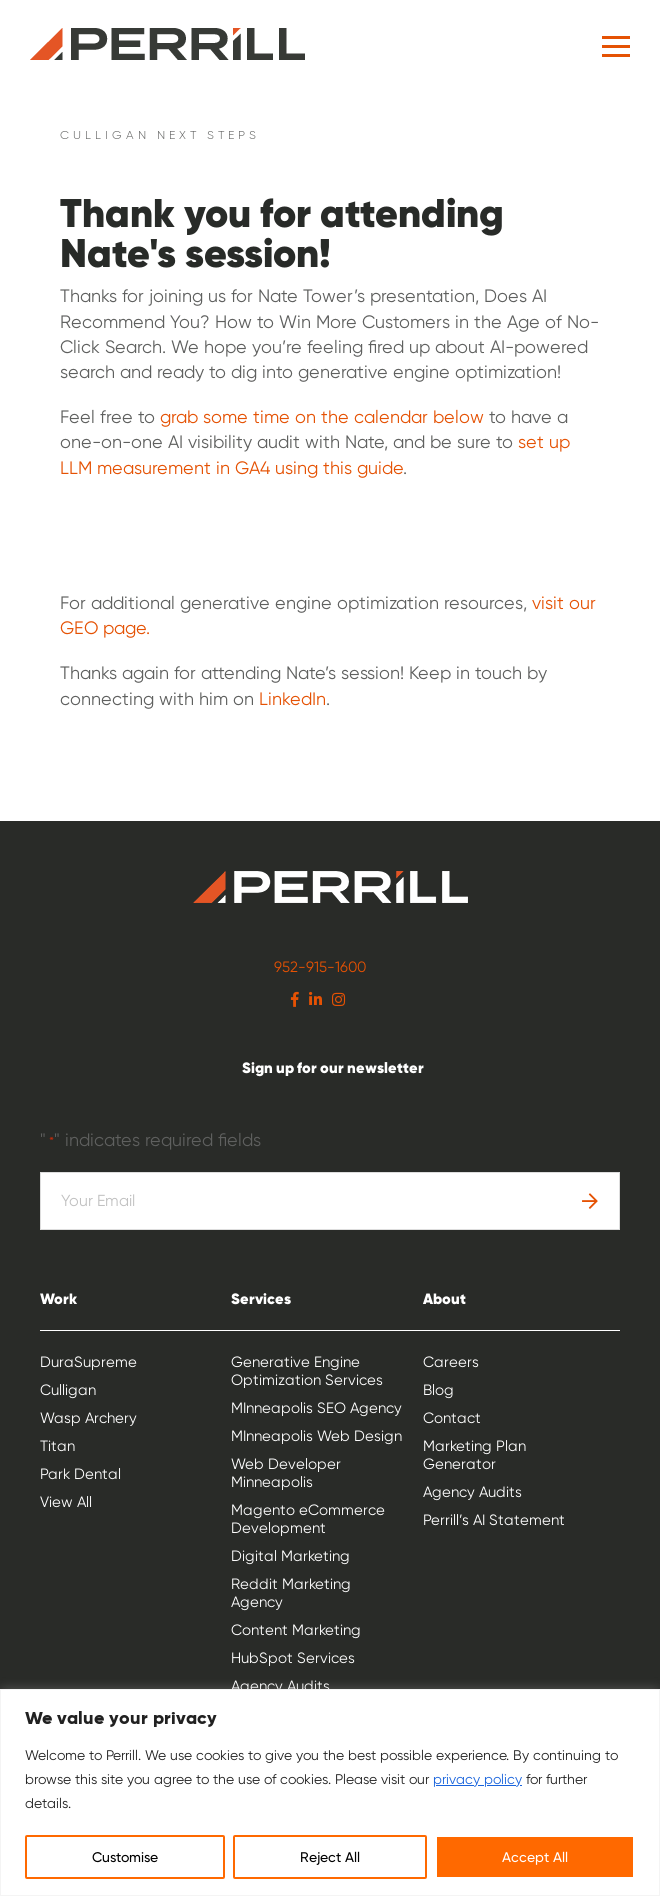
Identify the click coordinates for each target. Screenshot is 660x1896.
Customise (125, 1857)
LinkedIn (290, 698)
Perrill (167, 44)
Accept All (535, 1857)
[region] (330, 1792)
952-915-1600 (320, 967)
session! (258, 253)
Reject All (330, 1857)
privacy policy (477, 1779)
